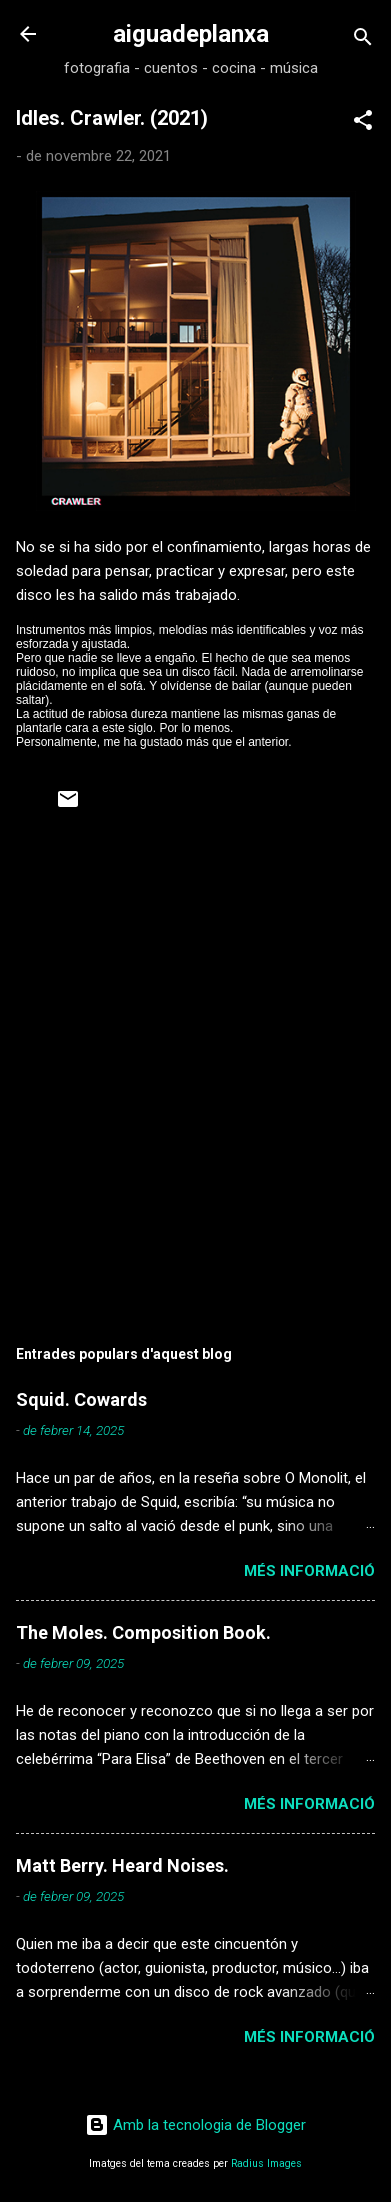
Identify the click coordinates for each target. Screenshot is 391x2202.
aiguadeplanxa (191, 34)
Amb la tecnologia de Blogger (195, 2125)
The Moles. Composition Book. (143, 1632)
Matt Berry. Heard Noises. (122, 1865)
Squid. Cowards (81, 1399)
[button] (363, 123)
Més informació (309, 1571)
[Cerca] (363, 40)
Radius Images (266, 2163)
